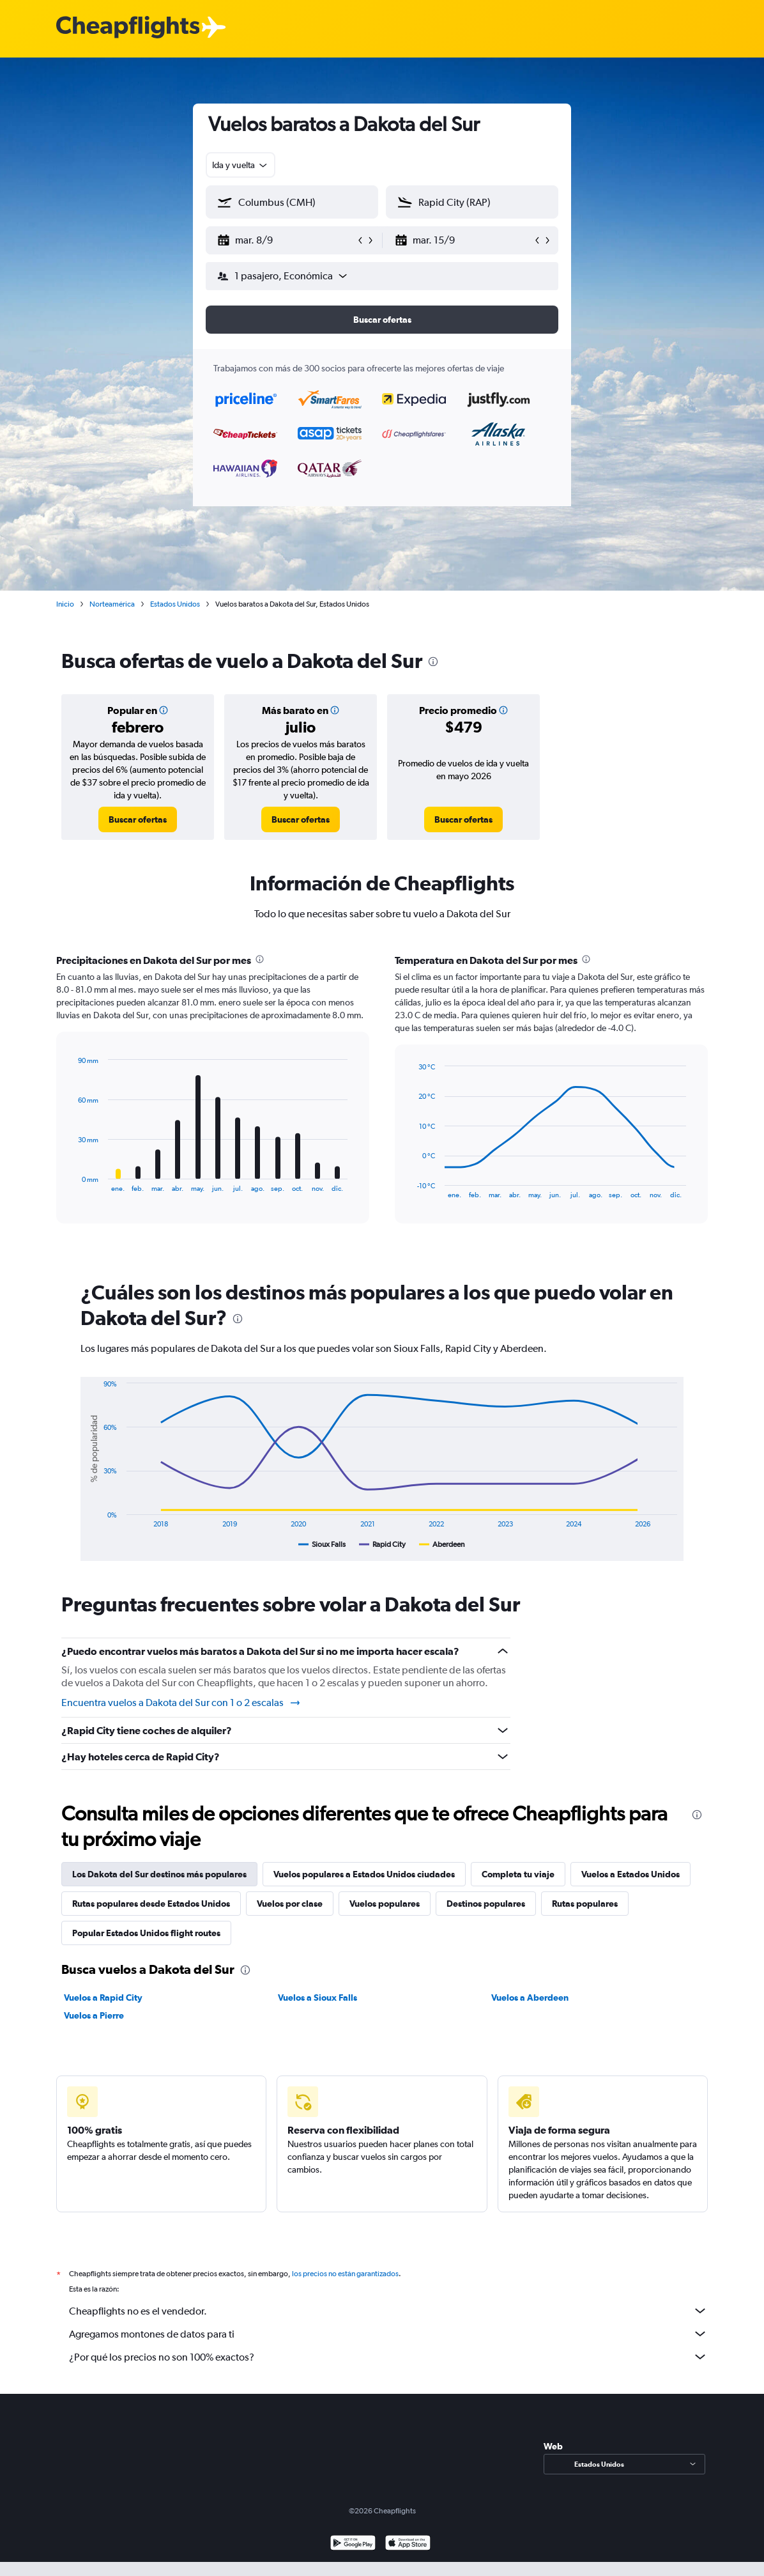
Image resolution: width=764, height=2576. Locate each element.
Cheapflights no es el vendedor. (388, 2310)
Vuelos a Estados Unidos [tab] (630, 1874)
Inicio (65, 604)
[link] (137, 819)
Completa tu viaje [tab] (518, 1874)
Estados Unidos (175, 604)
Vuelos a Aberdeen (530, 1997)
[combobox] (240, 165)
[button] (286, 240)
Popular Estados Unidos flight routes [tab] (146, 1933)
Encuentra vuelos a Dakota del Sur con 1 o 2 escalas (181, 1702)
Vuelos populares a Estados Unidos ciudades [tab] (364, 1874)
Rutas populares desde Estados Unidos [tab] (151, 1903)
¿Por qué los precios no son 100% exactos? (388, 2356)
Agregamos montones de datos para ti (388, 2333)
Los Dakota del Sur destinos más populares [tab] (159, 1874)
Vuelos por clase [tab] (290, 1903)
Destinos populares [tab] (486, 1903)
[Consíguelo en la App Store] (408, 2544)
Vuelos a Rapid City (103, 1997)
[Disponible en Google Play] (353, 2544)
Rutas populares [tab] (585, 1903)
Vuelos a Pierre (94, 2015)
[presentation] (433, 661)
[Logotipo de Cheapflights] (127, 28)
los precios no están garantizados (345, 2273)
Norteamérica (112, 604)
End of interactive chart (410, 1188)
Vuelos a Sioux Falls (317, 1997)
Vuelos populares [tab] (384, 1903)
